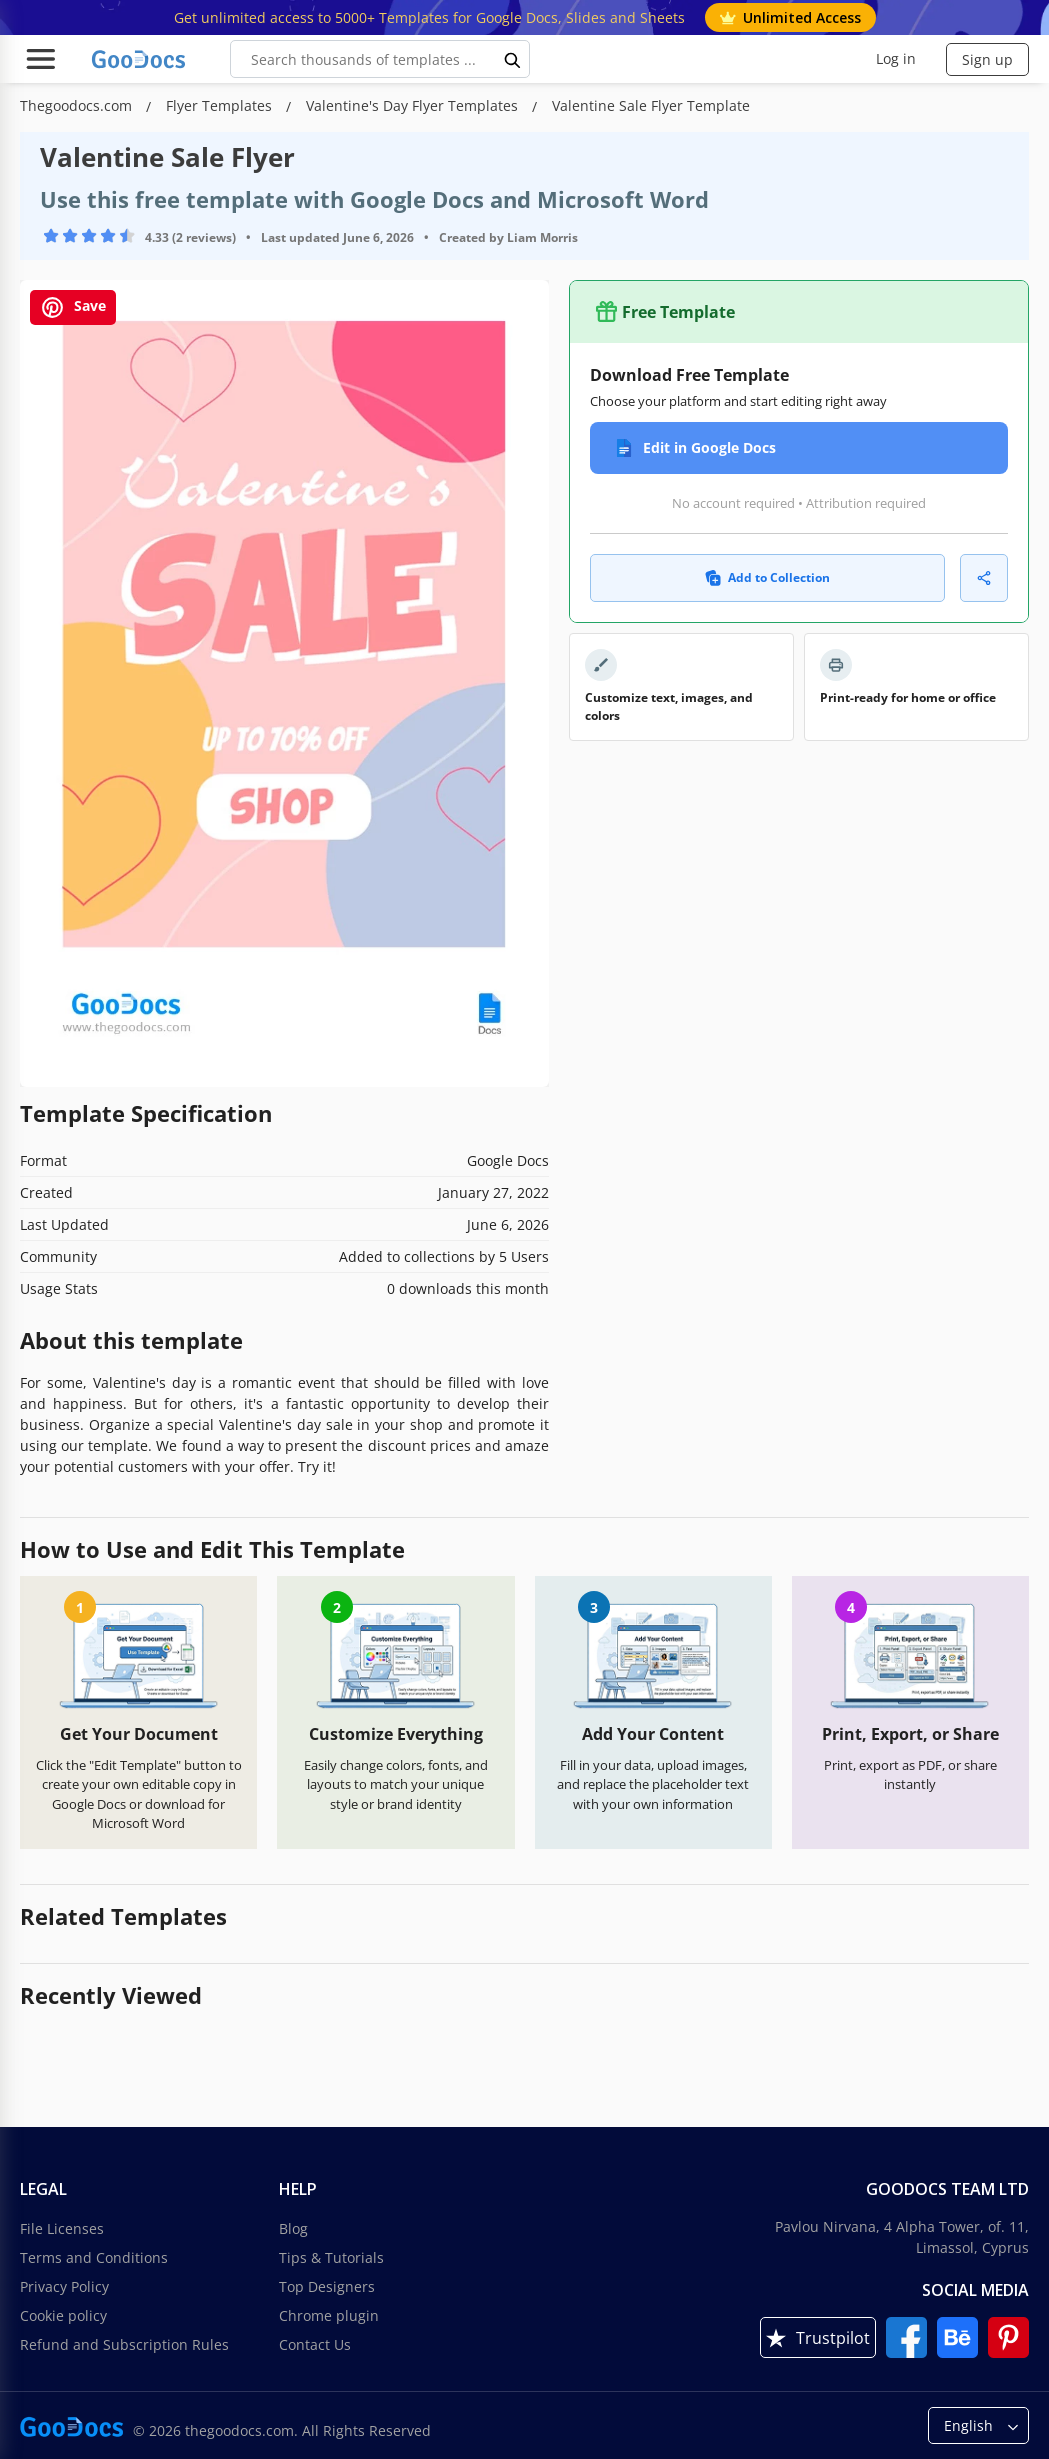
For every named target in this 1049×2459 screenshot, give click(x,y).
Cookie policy (63, 2315)
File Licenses (62, 2228)
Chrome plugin (329, 2315)
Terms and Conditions (94, 2257)
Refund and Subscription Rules (124, 2344)
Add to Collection (767, 577)
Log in (896, 58)
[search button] (513, 59)
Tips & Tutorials (331, 2257)
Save (73, 307)
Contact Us (315, 2344)
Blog (293, 2228)
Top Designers (327, 2286)
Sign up (987, 59)
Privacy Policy (64, 2286)
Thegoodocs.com (78, 105)
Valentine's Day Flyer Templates (414, 105)
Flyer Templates (221, 105)
